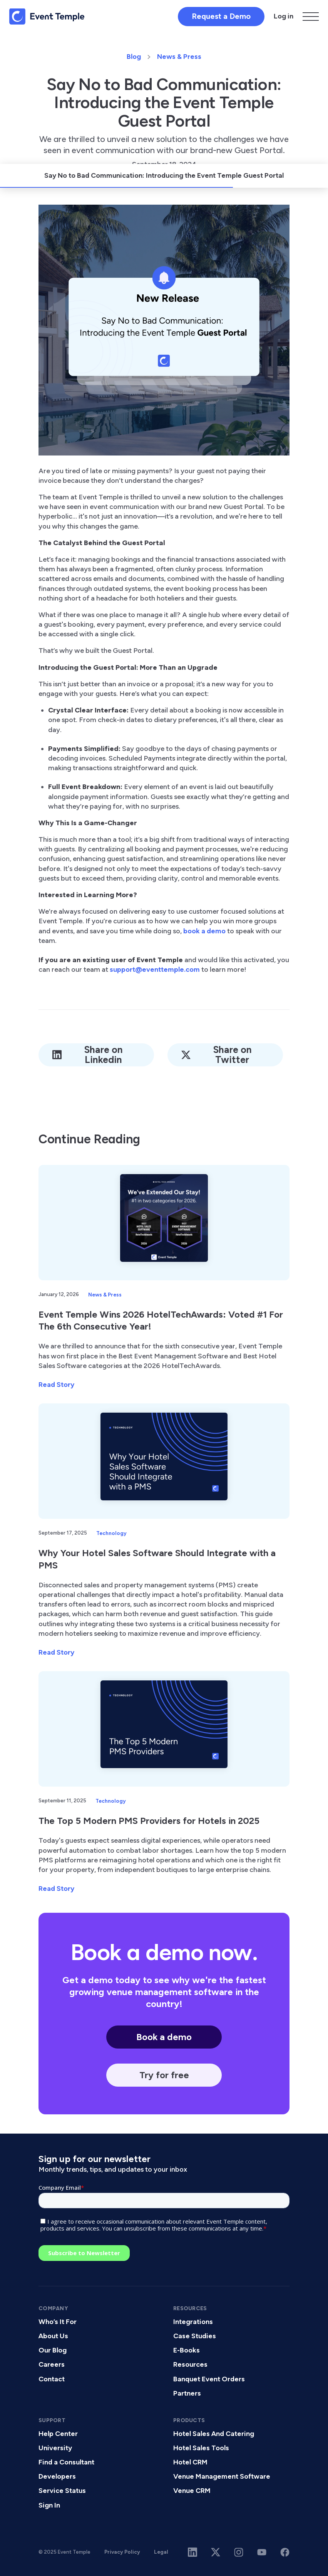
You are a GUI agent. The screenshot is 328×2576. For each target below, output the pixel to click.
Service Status (62, 2490)
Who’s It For (57, 2321)
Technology (111, 1533)
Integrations (193, 2321)
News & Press (179, 56)
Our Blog (52, 2350)
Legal (161, 2552)
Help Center (58, 2433)
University (55, 2448)
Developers (57, 2476)
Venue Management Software (221, 2476)
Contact (51, 2379)
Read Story (56, 1384)
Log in (283, 16)
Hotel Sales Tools (201, 2448)
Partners (187, 2393)
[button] (311, 16)
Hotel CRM (190, 2462)
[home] (47, 16)
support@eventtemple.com (155, 969)
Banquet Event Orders (209, 2379)
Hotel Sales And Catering (213, 2433)
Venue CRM (192, 2490)
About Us (53, 2336)
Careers (51, 2364)
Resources (190, 2364)
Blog (134, 56)
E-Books (186, 2350)
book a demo (204, 931)
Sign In (49, 2505)
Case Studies (194, 2336)
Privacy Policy (122, 2552)
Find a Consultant (66, 2462)
